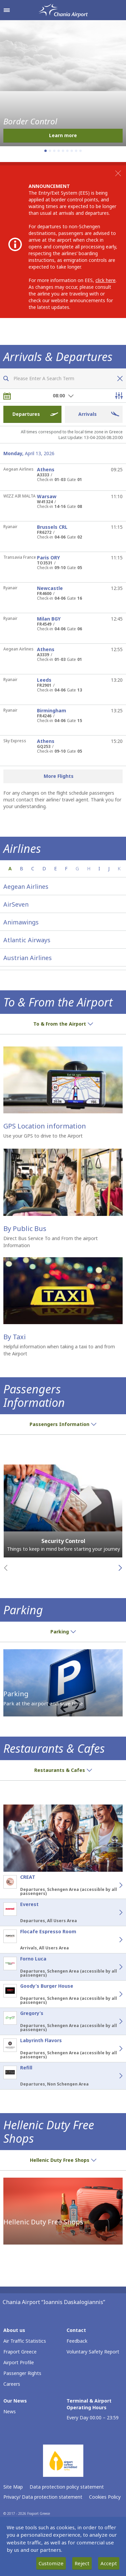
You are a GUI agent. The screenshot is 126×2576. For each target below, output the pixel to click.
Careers (11, 2384)
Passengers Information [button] (63, 1424)
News (9, 2411)
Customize (51, 2563)
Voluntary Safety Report (93, 2351)
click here (105, 280)
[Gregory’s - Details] (113, 2021)
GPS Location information (44, 1126)
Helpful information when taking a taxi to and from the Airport (59, 1350)
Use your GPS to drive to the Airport (43, 1136)
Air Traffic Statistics (24, 2341)
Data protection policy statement (67, 2487)
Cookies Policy (105, 2497)
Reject (82, 2563)
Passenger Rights (22, 2373)
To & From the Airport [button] (63, 1024)
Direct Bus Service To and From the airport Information (50, 1242)
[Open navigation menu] (6, 10)
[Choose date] (7, 396)
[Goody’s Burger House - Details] (113, 1994)
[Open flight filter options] (119, 396)
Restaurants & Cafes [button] (63, 1770)
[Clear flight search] (118, 378)
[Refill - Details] (113, 2075)
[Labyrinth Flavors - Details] (113, 2048)
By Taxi (14, 1336)
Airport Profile (18, 2362)
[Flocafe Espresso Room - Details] (113, 1939)
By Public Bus (24, 1228)
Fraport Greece (20, 2351)
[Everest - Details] (113, 1912)
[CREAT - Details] (113, 1885)
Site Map (13, 2487)
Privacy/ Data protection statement (42, 2497)
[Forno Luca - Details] (113, 1966)
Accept (108, 2563)
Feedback (77, 2341)
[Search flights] (6, 378)
